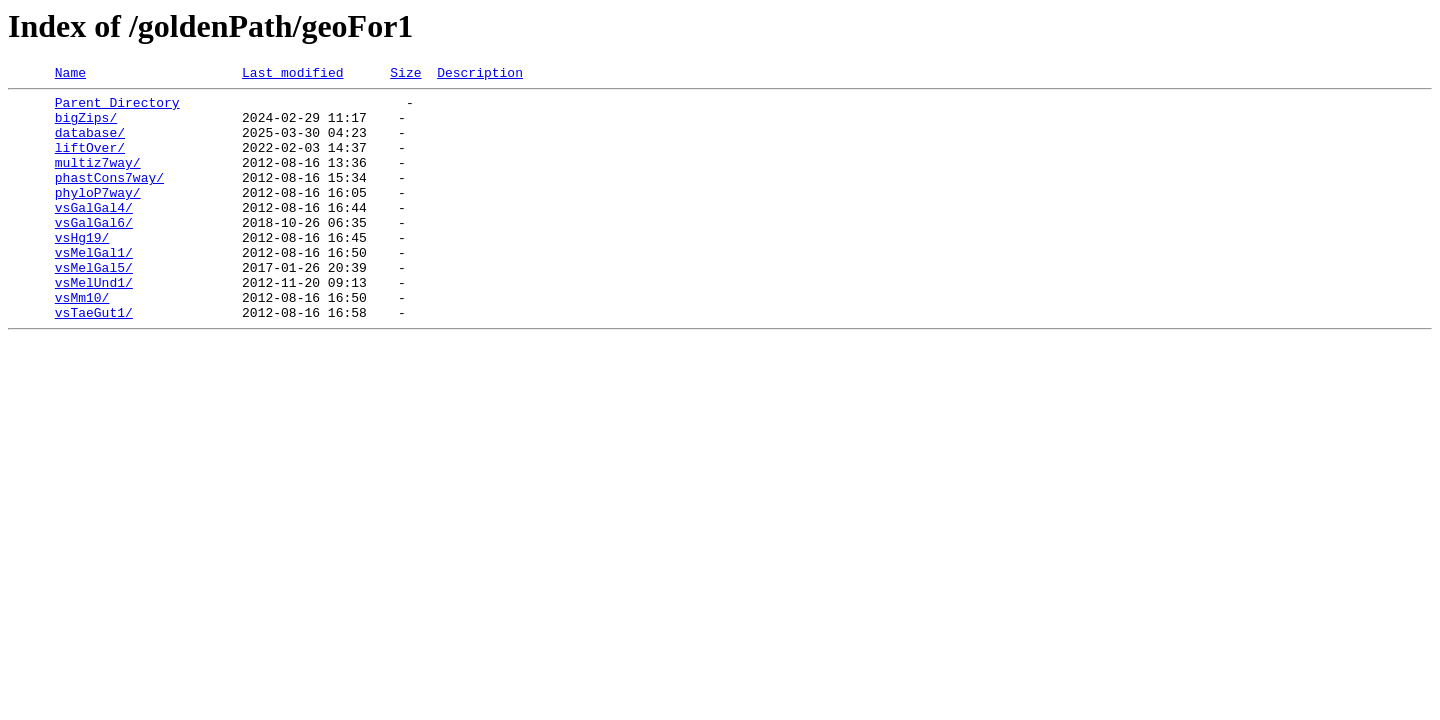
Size (405, 75)
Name (70, 75)
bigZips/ (86, 126)
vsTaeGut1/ (94, 360)
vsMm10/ (82, 342)
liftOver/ (90, 162)
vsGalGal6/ (94, 252)
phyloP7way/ (98, 216)
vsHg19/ (82, 270)
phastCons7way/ (109, 198)
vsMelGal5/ (94, 306)
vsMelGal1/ (94, 288)
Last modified (292, 75)
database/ (90, 144)
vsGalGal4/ (94, 234)
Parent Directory (117, 108)
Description (480, 75)
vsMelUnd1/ (94, 324)
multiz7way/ (98, 180)
